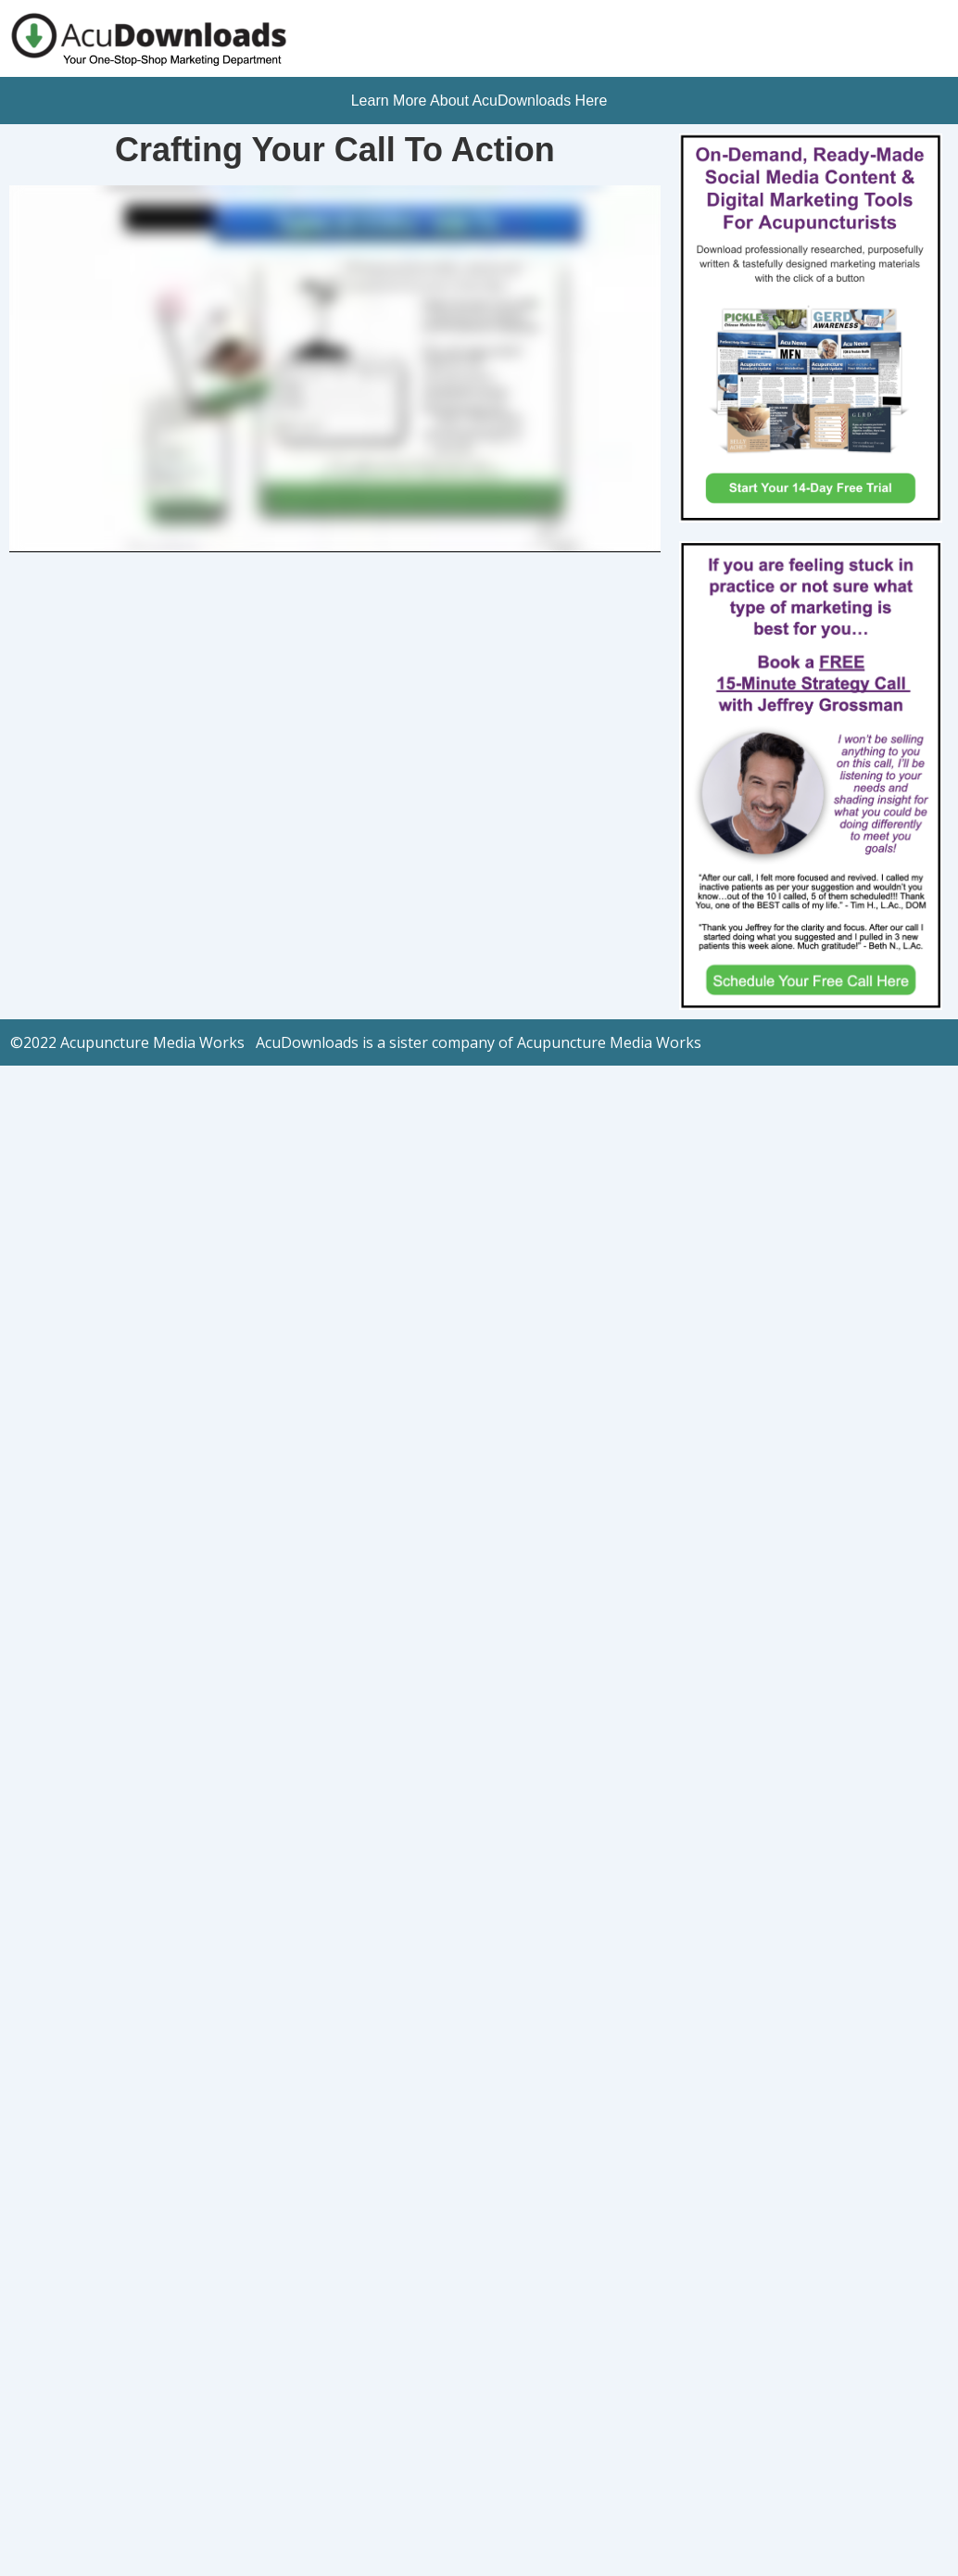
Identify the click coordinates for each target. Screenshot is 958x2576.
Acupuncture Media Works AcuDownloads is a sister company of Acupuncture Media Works (382, 1042)
